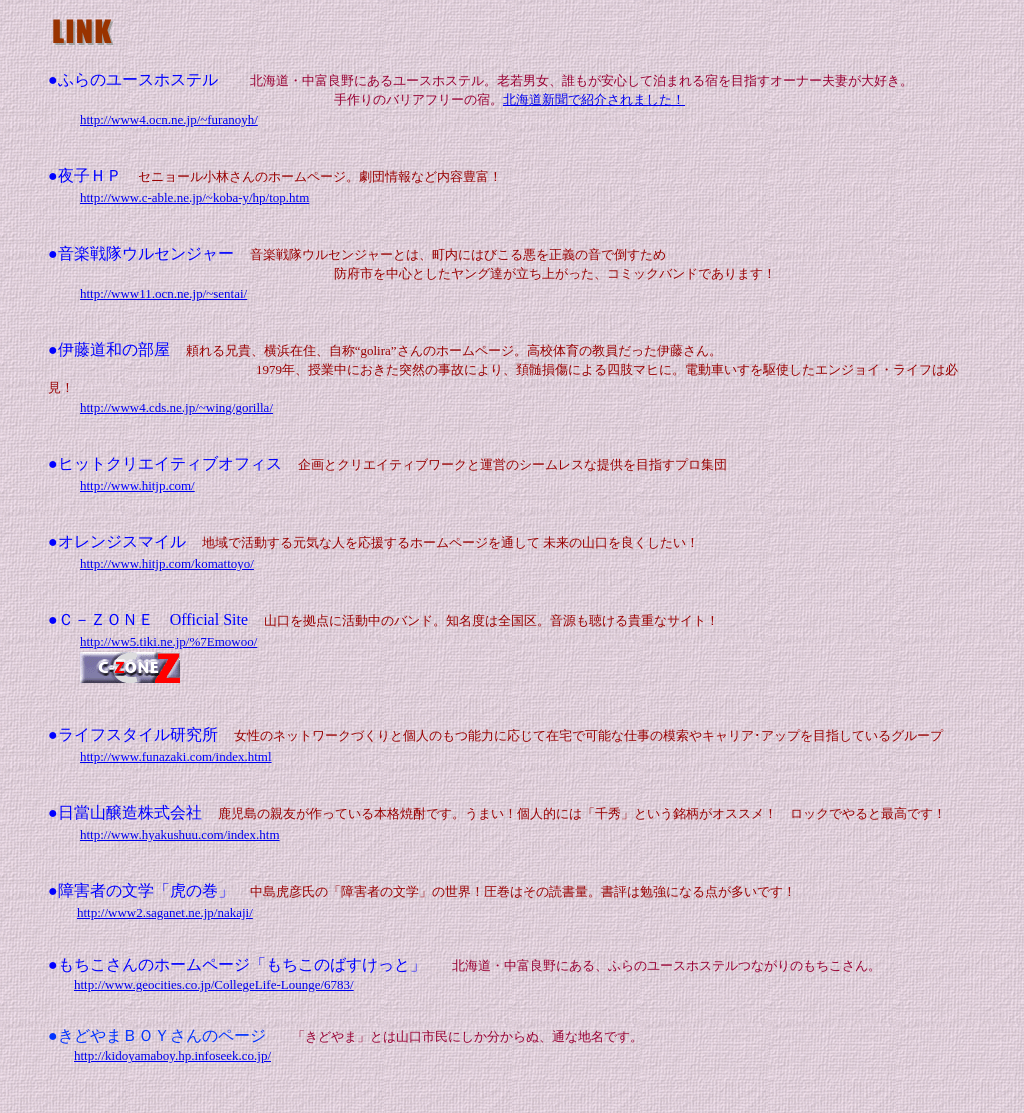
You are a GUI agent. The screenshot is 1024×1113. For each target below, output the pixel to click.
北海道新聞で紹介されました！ (594, 99)
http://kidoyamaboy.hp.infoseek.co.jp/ (172, 1055)
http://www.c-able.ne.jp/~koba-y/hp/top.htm (194, 197)
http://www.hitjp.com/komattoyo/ (167, 563)
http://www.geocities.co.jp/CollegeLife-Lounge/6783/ (214, 984)
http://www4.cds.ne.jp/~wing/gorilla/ (176, 407)
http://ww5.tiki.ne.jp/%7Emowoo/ (168, 641)
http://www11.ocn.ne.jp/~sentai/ (163, 293)
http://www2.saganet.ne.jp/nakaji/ (165, 912)
